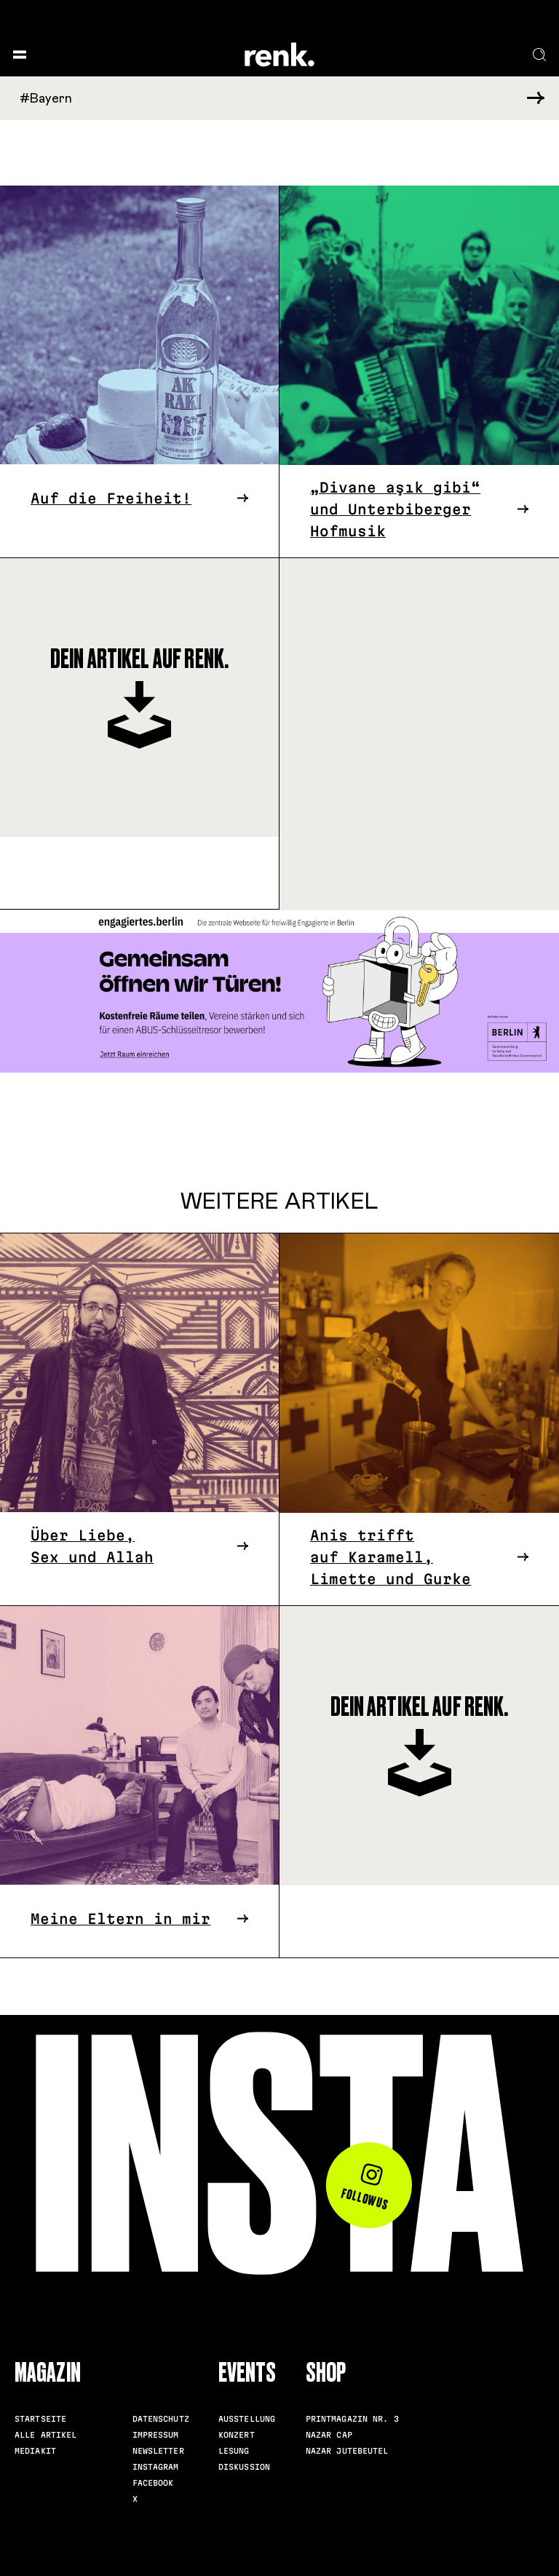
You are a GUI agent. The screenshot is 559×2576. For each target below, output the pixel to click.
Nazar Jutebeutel (347, 2450)
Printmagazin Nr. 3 (352, 2418)
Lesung (234, 2450)
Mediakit (35, 2450)
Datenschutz (160, 2418)
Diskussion (244, 2466)
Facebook (153, 2482)
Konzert (236, 2434)
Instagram (155, 2466)
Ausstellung (246, 2418)
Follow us (366, 2187)
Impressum (155, 2434)
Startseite (40, 2418)
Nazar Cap (329, 2434)
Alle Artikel (46, 2434)
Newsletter (158, 2450)
